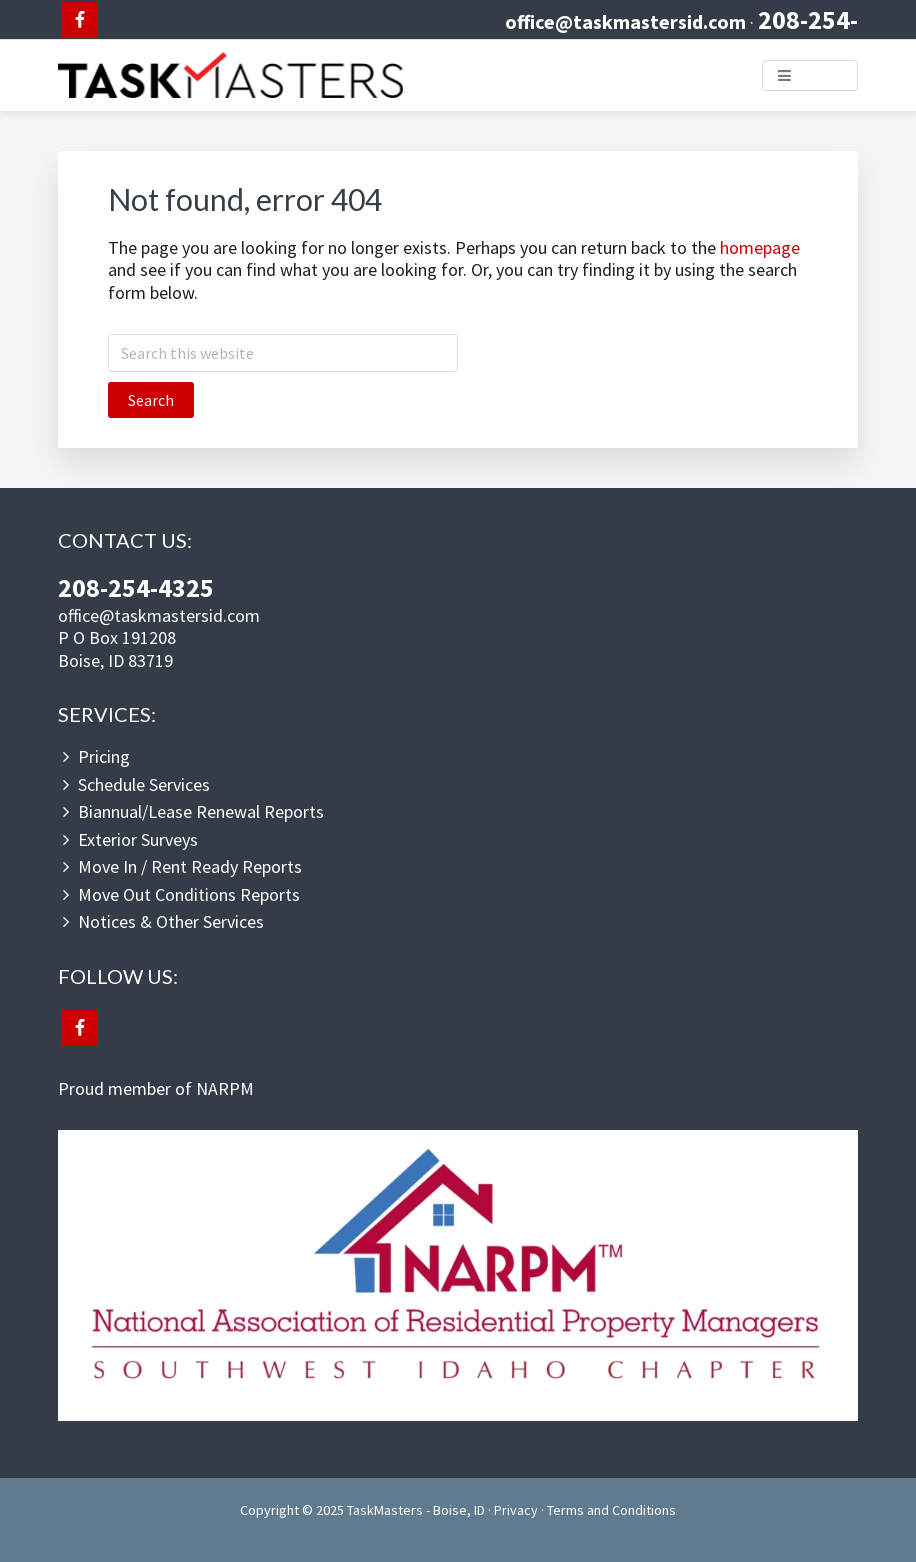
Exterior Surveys (138, 839)
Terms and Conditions (611, 1510)
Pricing (104, 756)
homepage (760, 247)
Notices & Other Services (171, 921)
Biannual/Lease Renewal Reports (201, 811)
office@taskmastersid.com (625, 21)
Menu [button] (821, 74)
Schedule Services (144, 784)
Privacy (516, 1510)
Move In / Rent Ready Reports (190, 866)
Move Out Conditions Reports (189, 894)
